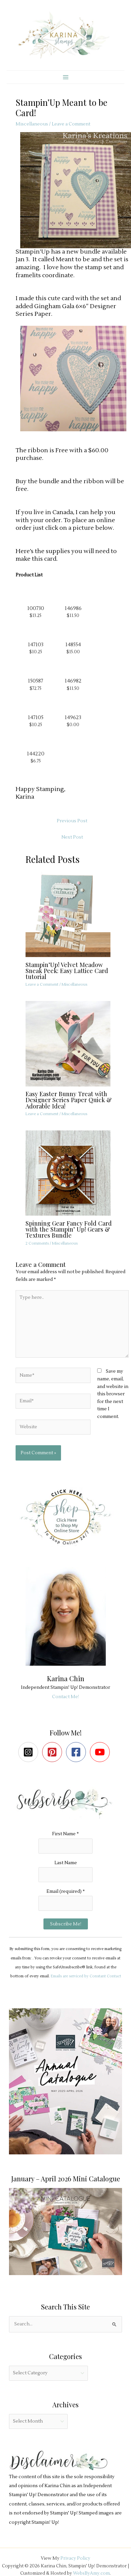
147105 (35, 717)
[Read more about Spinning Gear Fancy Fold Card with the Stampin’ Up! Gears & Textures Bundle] (72, 1172)
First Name (65, 1834)
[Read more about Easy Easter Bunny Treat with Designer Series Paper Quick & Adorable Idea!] (72, 1043)
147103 (35, 644)
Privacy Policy (75, 2558)
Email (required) (65, 1891)
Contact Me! (65, 1696)
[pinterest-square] (53, 1752)
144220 (35, 753)
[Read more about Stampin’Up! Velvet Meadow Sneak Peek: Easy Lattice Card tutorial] (72, 914)
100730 (35, 608)
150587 (35, 681)
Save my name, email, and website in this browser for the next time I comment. (112, 1393)
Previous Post (72, 821)
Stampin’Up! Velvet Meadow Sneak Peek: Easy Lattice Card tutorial (67, 970)
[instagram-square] (29, 1752)
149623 (73, 717)
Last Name (65, 1863)
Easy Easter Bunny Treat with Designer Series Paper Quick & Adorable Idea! (69, 1100)
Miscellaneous (32, 124)
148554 (73, 644)
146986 (73, 608)
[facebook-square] (77, 1752)
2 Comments (37, 1243)
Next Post (72, 837)
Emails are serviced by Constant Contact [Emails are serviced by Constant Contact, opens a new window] (86, 1976)
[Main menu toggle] (65, 77)
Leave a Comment (71, 124)
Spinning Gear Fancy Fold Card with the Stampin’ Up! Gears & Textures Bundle (69, 1229)
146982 (73, 681)
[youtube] (101, 1752)
